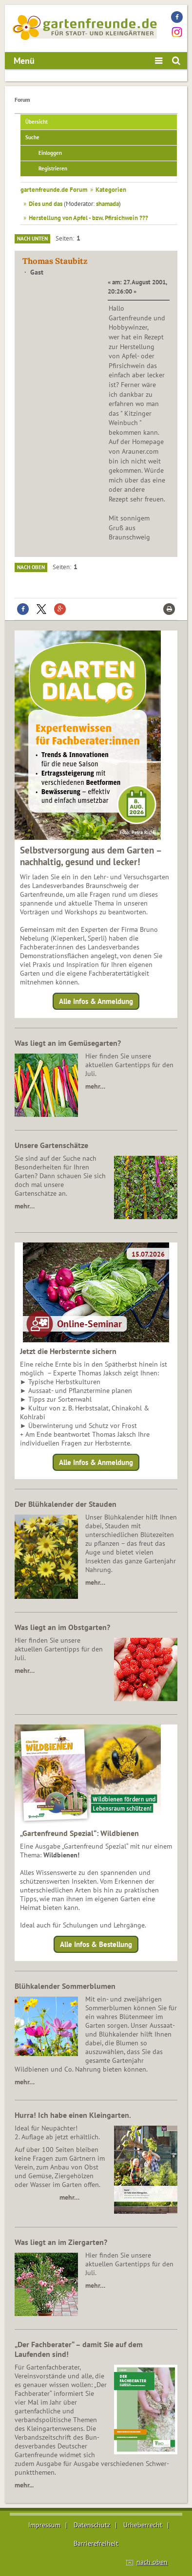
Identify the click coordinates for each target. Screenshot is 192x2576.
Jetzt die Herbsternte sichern (68, 1351)
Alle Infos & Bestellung (96, 1944)
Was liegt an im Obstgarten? (62, 1627)
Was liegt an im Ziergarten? (61, 2242)
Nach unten (32, 238)
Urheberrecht (142, 2524)
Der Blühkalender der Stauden (65, 1504)
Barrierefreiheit (96, 2543)
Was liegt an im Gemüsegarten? (68, 1043)
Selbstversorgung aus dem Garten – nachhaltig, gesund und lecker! (91, 856)
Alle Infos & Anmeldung (96, 1001)
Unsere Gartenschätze (51, 1145)
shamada (107, 203)
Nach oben (31, 567)
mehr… (95, 1086)
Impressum (44, 2524)
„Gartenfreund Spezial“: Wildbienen (79, 1833)
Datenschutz (92, 2524)
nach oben (152, 2561)
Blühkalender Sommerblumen (65, 1986)
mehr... (24, 2485)
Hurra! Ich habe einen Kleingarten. (73, 2115)
